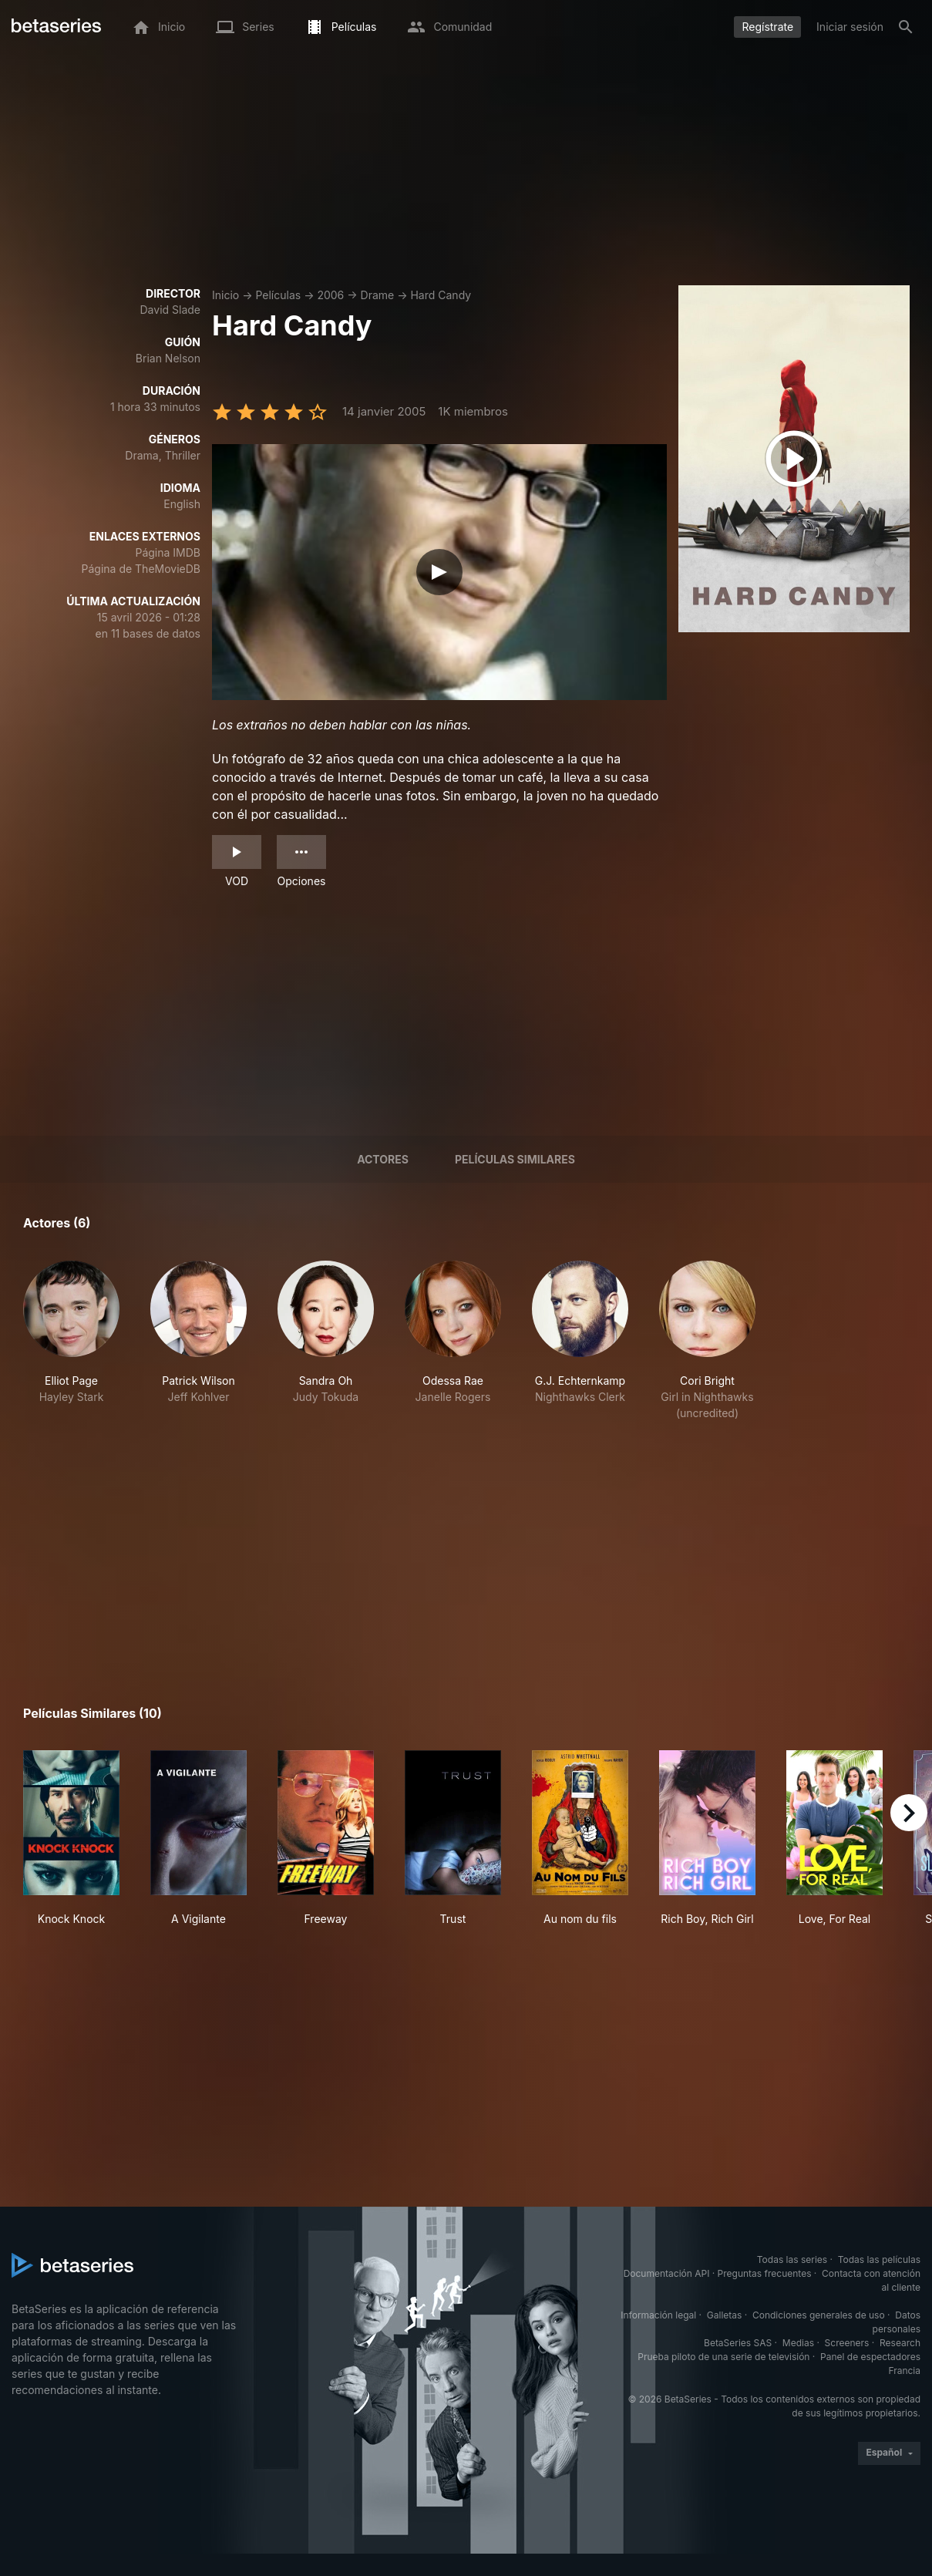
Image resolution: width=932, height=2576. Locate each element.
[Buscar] (905, 27)
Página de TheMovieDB (141, 568)
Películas (278, 294)
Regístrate (767, 26)
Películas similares (515, 1159)
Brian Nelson (168, 358)
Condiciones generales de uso (818, 2315)
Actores (383, 1159)
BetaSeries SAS (738, 2343)
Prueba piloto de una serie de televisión (723, 2356)
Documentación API (667, 2273)
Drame (378, 294)
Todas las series (792, 2259)
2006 (330, 294)
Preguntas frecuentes (765, 2273)
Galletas (724, 2315)
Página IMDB (167, 552)
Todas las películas (879, 2259)
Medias (798, 2343)
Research (900, 2343)
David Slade (170, 309)
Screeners (847, 2343)
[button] (71, 1341)
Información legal (658, 2315)
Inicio (225, 294)
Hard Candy (440, 294)
